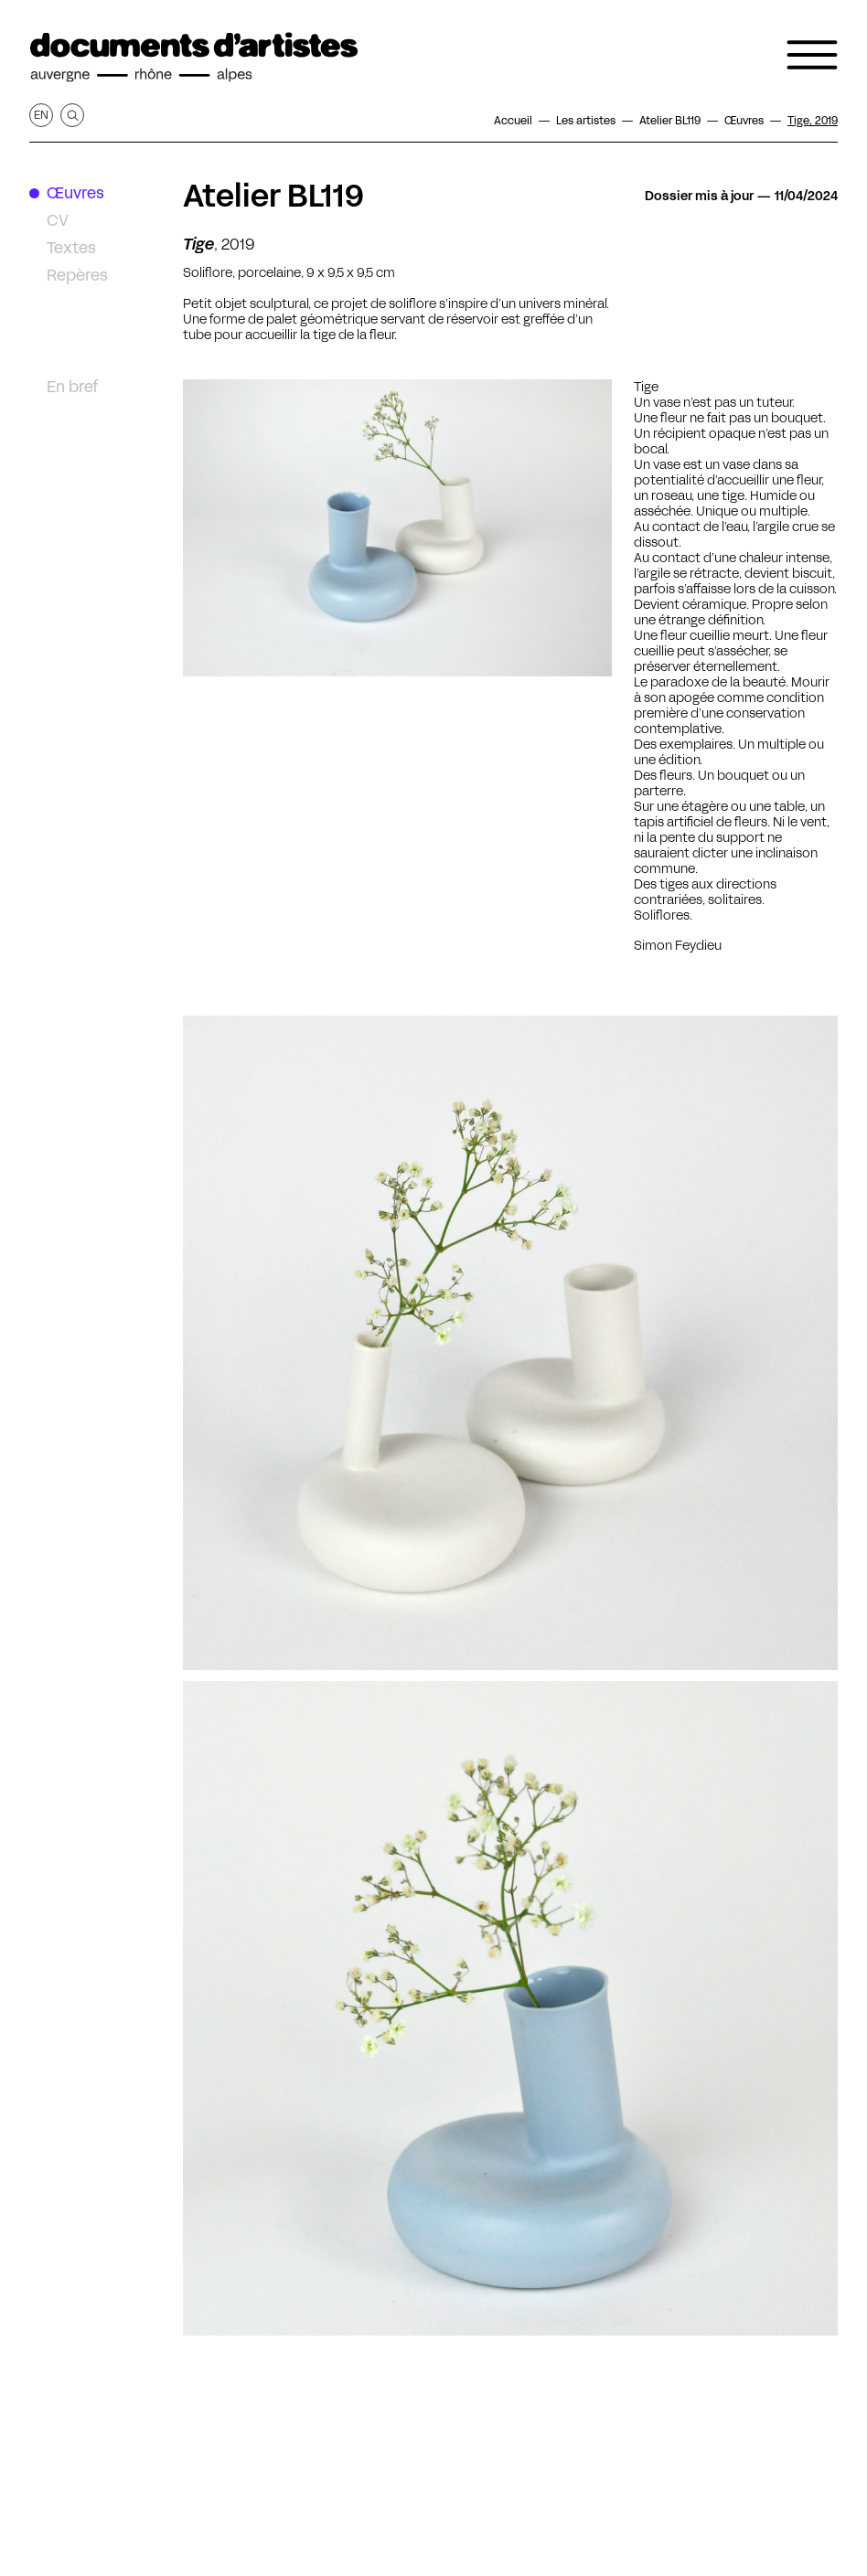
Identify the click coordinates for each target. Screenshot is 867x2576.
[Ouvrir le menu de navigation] (812, 54)
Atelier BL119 (273, 195)
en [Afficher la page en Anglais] (41, 115)
